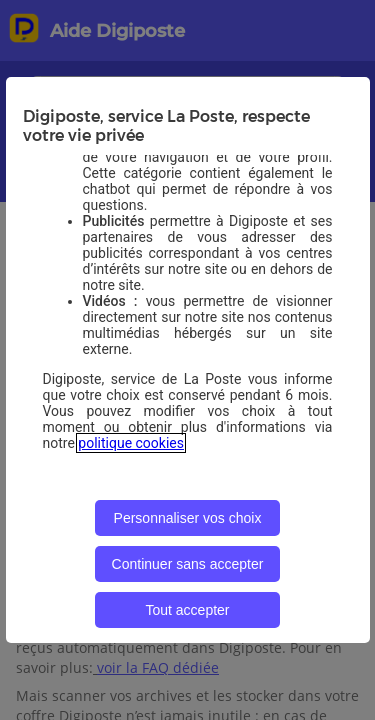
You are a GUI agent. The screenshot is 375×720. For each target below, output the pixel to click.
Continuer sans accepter (188, 564)
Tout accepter (187, 610)
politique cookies (131, 443)
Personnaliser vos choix (188, 518)
